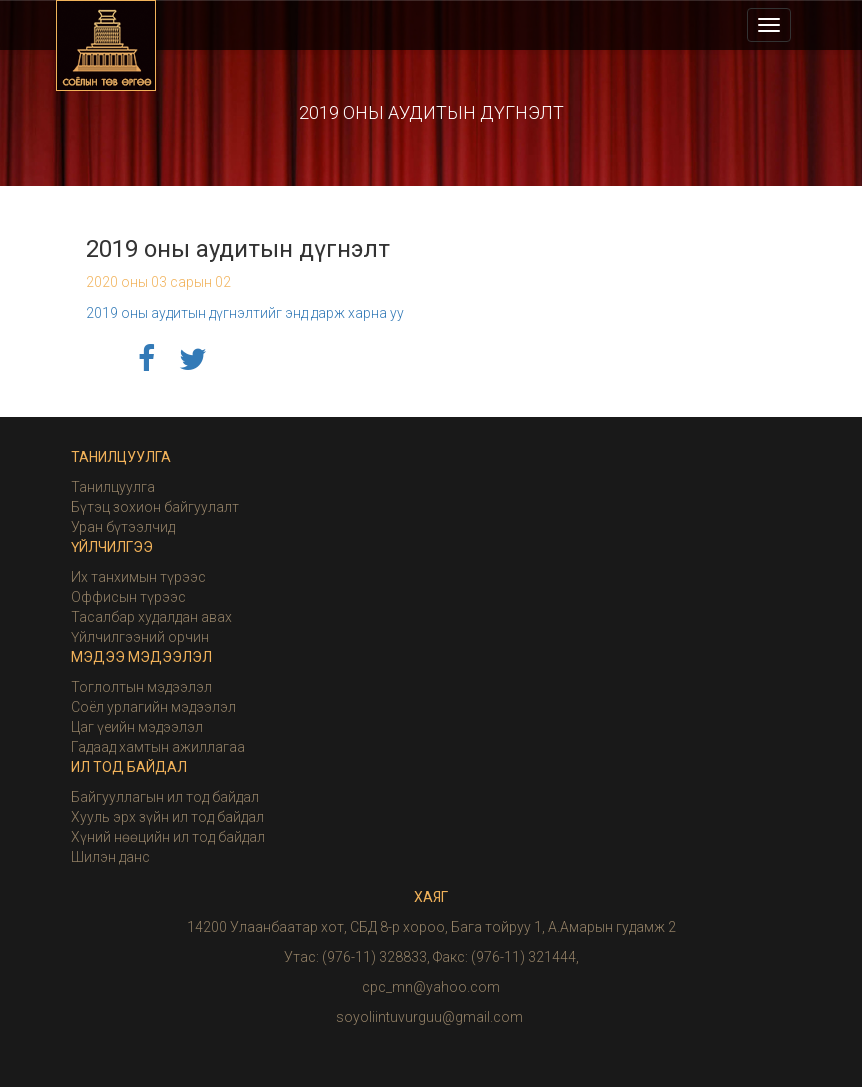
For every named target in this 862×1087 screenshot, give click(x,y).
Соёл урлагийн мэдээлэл (153, 707)
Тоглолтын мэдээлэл (141, 687)
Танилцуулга (113, 487)
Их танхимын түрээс (138, 577)
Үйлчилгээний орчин (140, 637)
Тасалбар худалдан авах (151, 617)
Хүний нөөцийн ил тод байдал (168, 837)
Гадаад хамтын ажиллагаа (158, 747)
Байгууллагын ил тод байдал (165, 797)
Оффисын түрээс (128, 597)
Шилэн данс (110, 857)
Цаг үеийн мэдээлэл (137, 727)
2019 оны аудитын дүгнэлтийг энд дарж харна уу (245, 313)
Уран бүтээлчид (123, 527)
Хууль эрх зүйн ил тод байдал (167, 817)
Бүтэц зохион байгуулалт (155, 507)
